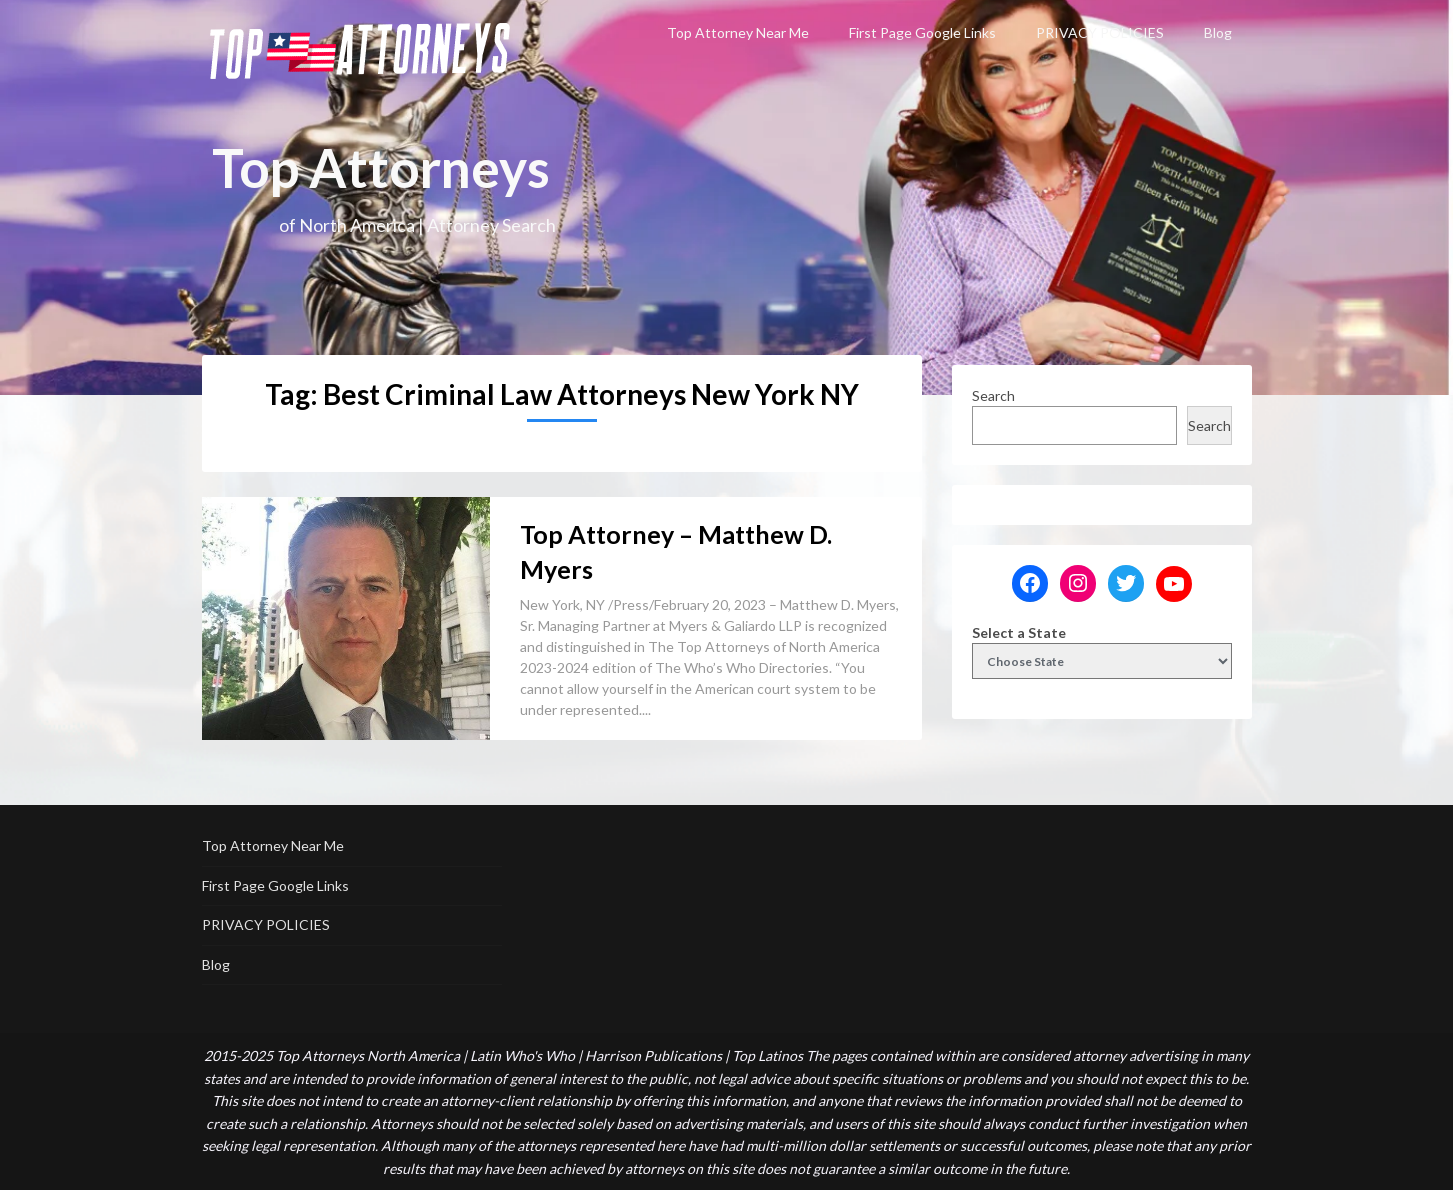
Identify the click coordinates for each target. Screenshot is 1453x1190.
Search (993, 395)
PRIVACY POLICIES (1100, 32)
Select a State (1019, 632)
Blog (1218, 32)
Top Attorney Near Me (738, 32)
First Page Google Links (922, 32)
